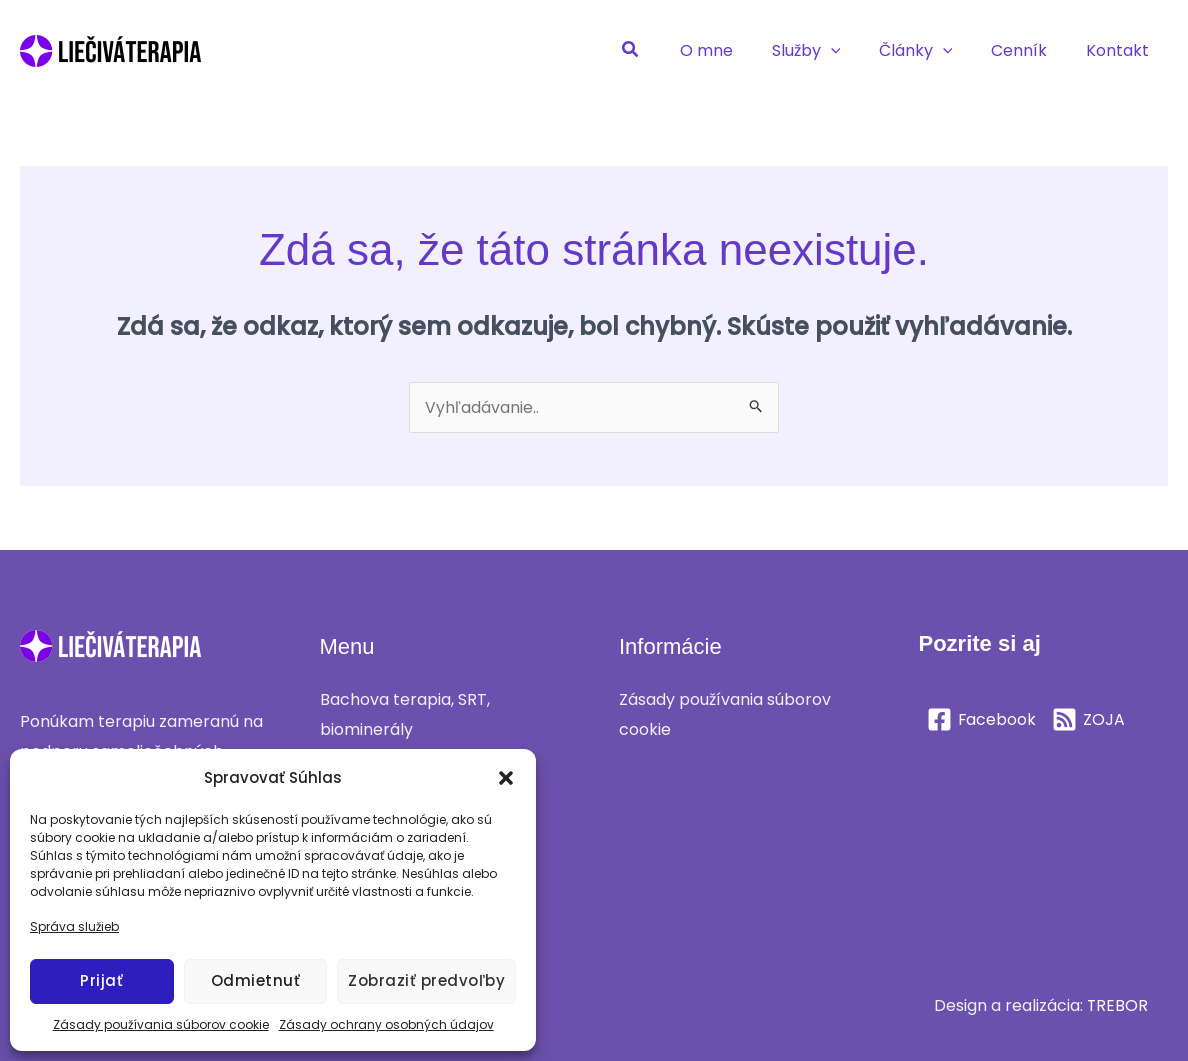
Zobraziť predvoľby (426, 980)
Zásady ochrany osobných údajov (386, 1024)
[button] (506, 778)
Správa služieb (74, 926)
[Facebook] (982, 719)
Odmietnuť (256, 980)
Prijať (101, 980)
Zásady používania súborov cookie (161, 1024)
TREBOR (1117, 1005)
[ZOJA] (1089, 719)
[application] (854, 50)
